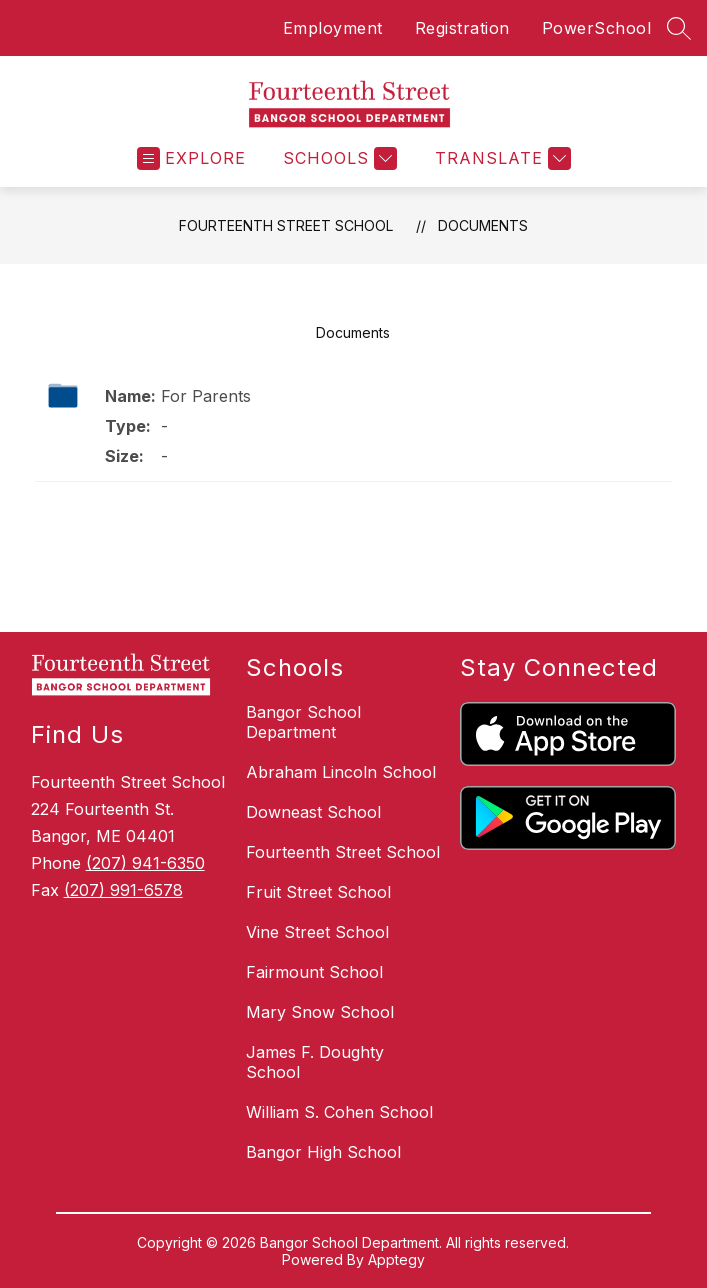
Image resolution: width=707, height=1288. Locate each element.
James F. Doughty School (315, 1062)
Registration (462, 28)
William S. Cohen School (339, 1112)
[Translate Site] (500, 158)
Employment (333, 28)
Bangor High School (323, 1152)
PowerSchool (597, 28)
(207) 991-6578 (123, 890)
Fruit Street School (318, 892)
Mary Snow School (320, 1012)
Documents (483, 225)
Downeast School (313, 812)
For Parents (206, 396)
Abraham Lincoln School (341, 772)
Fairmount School (314, 972)
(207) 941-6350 (145, 863)
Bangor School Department (303, 722)
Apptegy (396, 1259)
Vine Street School (317, 932)
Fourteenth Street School (286, 225)
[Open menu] (191, 158)
